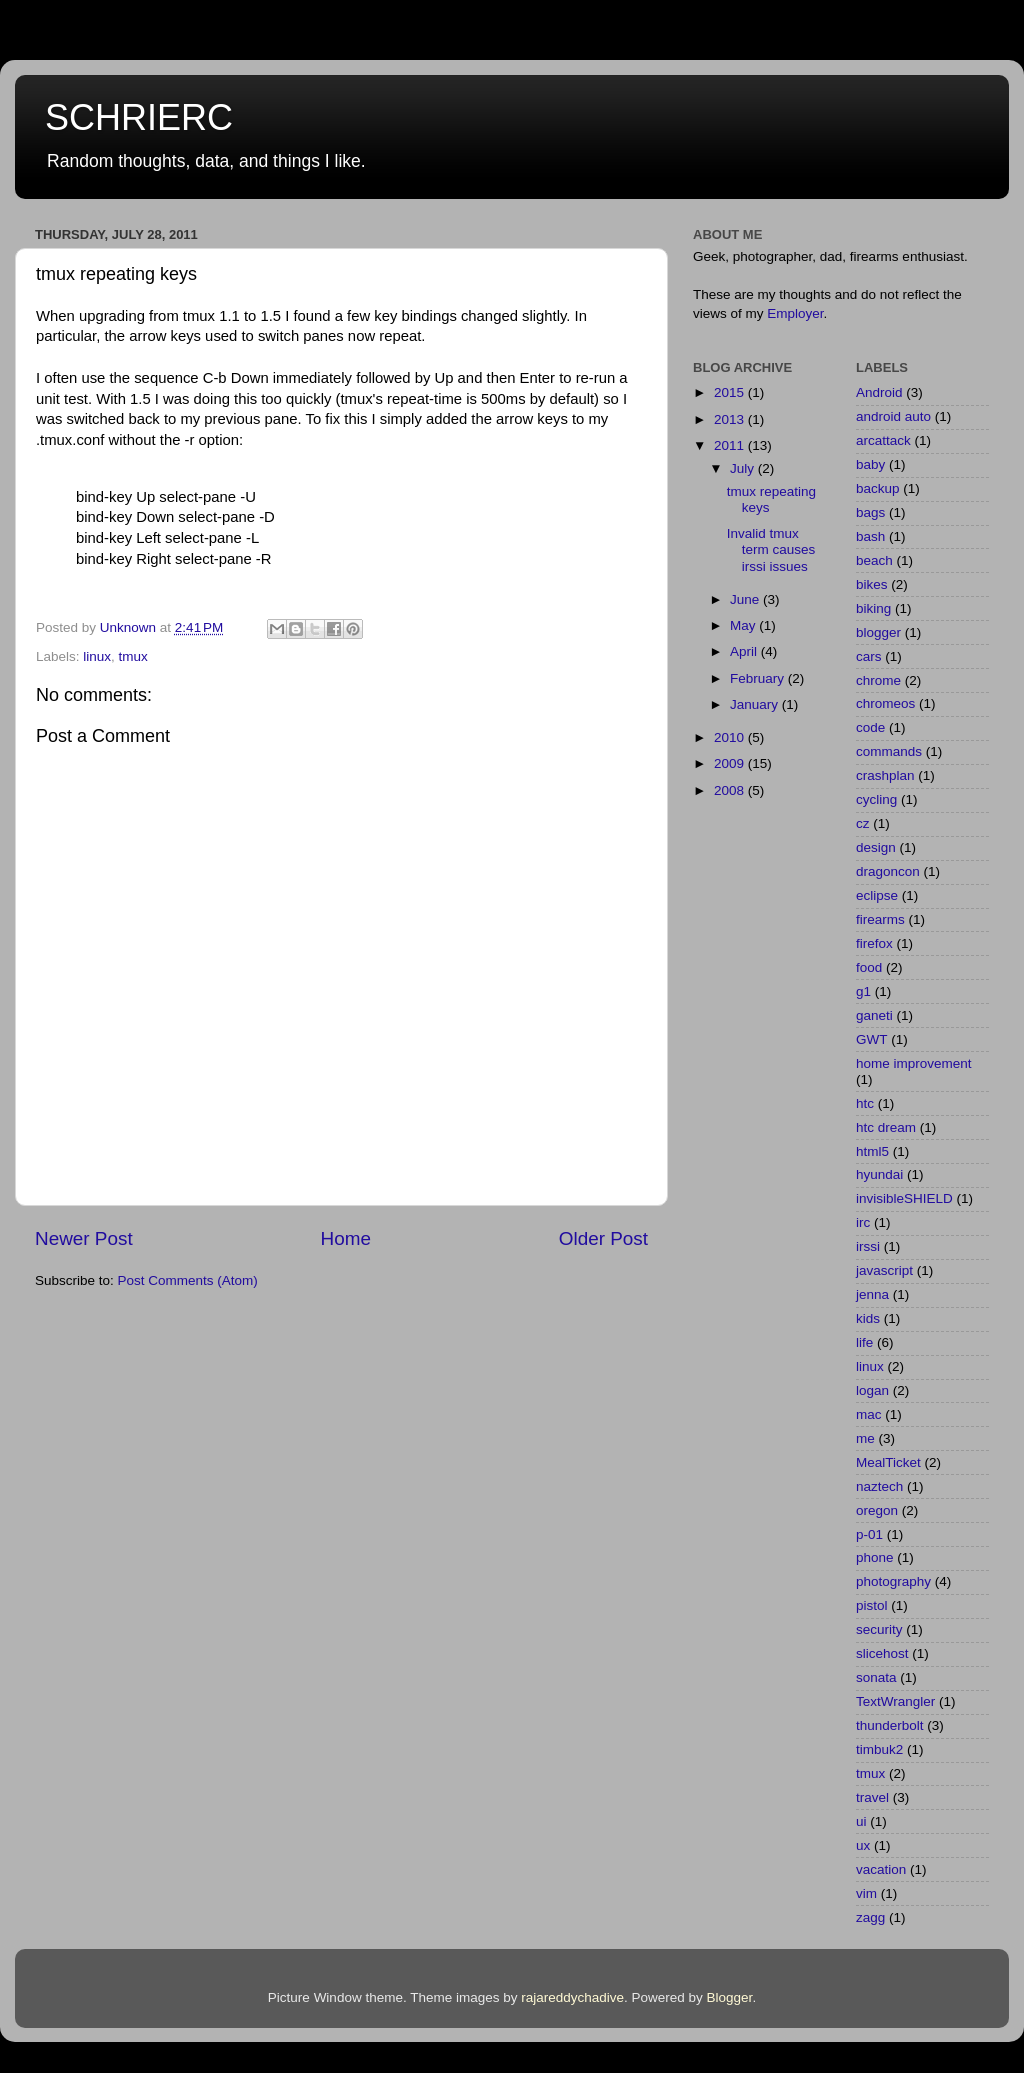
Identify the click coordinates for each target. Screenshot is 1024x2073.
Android (879, 392)
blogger (878, 632)
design (876, 847)
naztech (879, 1486)
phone (875, 1557)
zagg (870, 1917)
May (744, 625)
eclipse (877, 895)
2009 (731, 763)
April (745, 651)
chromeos (885, 703)
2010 (731, 737)
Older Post (603, 1238)
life (864, 1342)
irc (863, 1222)
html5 (872, 1151)
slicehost (882, 1653)
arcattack (883, 440)
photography (893, 1581)
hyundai (879, 1174)
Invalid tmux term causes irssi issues (771, 549)
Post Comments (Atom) (188, 1280)
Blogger (730, 1997)
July (744, 468)
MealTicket (888, 1462)
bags (870, 512)
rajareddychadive (572, 1997)
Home (346, 1238)
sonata (876, 1677)
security (879, 1629)
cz (863, 823)
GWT (872, 1039)
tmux (133, 656)
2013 (731, 419)
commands (889, 751)
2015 (731, 392)
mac (869, 1414)
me (865, 1438)
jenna (872, 1294)
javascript (884, 1270)
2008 (731, 790)
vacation (881, 1869)
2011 (731, 445)
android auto (893, 416)
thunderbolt (890, 1725)
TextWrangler (895, 1701)
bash (870, 536)
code (870, 727)
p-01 (869, 1534)
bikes (872, 584)
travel (872, 1797)
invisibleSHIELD (904, 1198)
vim (866, 1893)
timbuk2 (879, 1749)
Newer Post (84, 1238)
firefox (874, 943)
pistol (872, 1605)
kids (868, 1318)
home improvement (914, 1063)
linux (97, 656)
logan (872, 1390)
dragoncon (888, 871)
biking (873, 608)
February (759, 678)
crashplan (885, 775)
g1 (863, 991)
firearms (880, 919)
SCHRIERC (139, 117)
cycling (876, 799)
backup (878, 488)
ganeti (874, 1015)
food (869, 967)
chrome (878, 680)
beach (874, 560)
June (746, 599)
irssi (868, 1246)
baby (870, 464)
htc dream (886, 1127)
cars (869, 656)
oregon (877, 1510)
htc (865, 1103)
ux (863, 1845)
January (756, 704)
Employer (795, 313)
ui (861, 1821)
